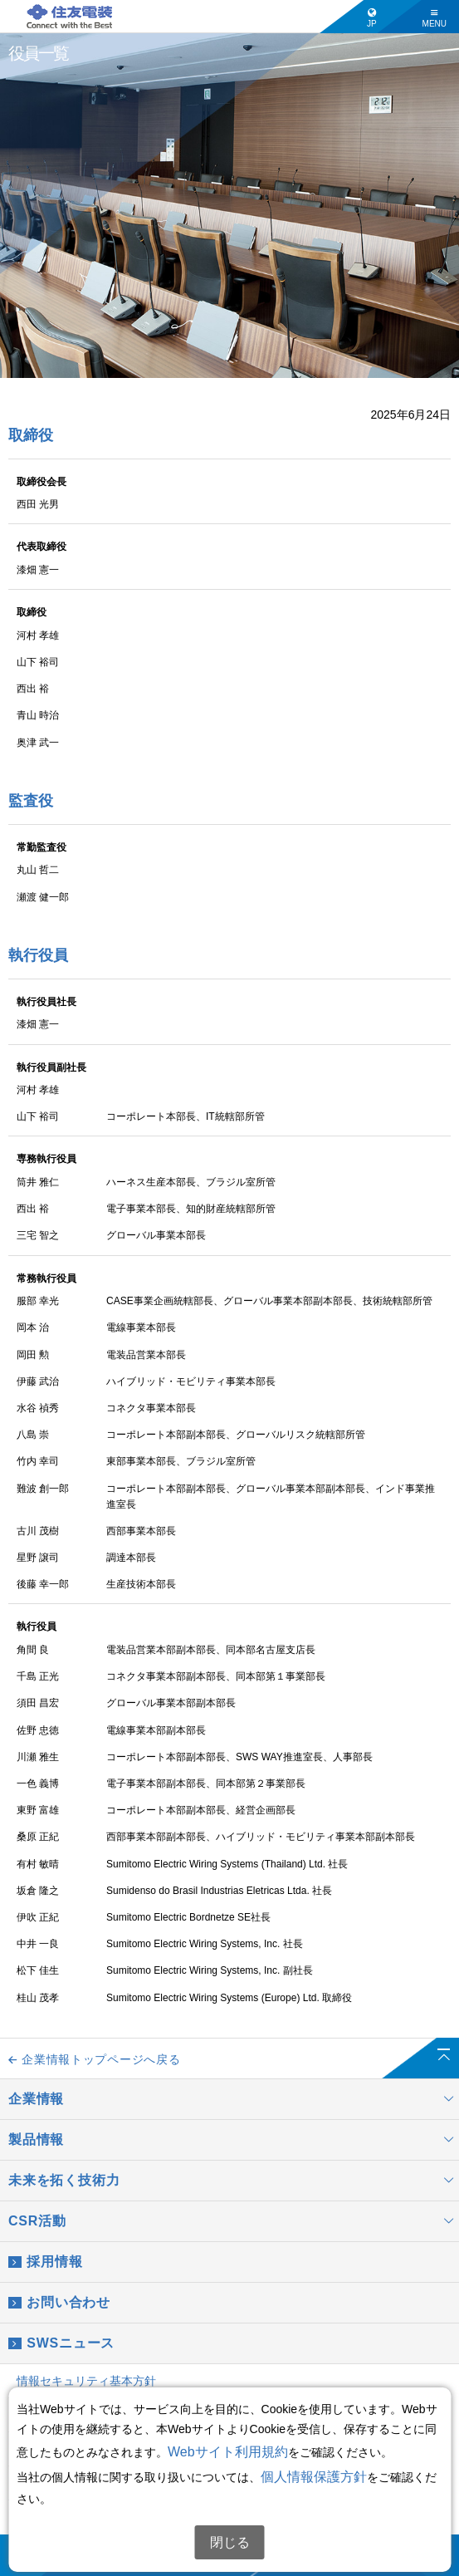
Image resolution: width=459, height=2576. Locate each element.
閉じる (230, 2542)
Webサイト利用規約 (228, 2452)
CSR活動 (233, 2221)
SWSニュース (61, 2343)
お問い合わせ (59, 2302)
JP (372, 17)
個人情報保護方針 (314, 2477)
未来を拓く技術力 (233, 2181)
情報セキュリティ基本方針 (86, 2380)
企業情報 (233, 2099)
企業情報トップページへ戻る (94, 2059)
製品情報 (233, 2140)
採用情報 (45, 2262)
